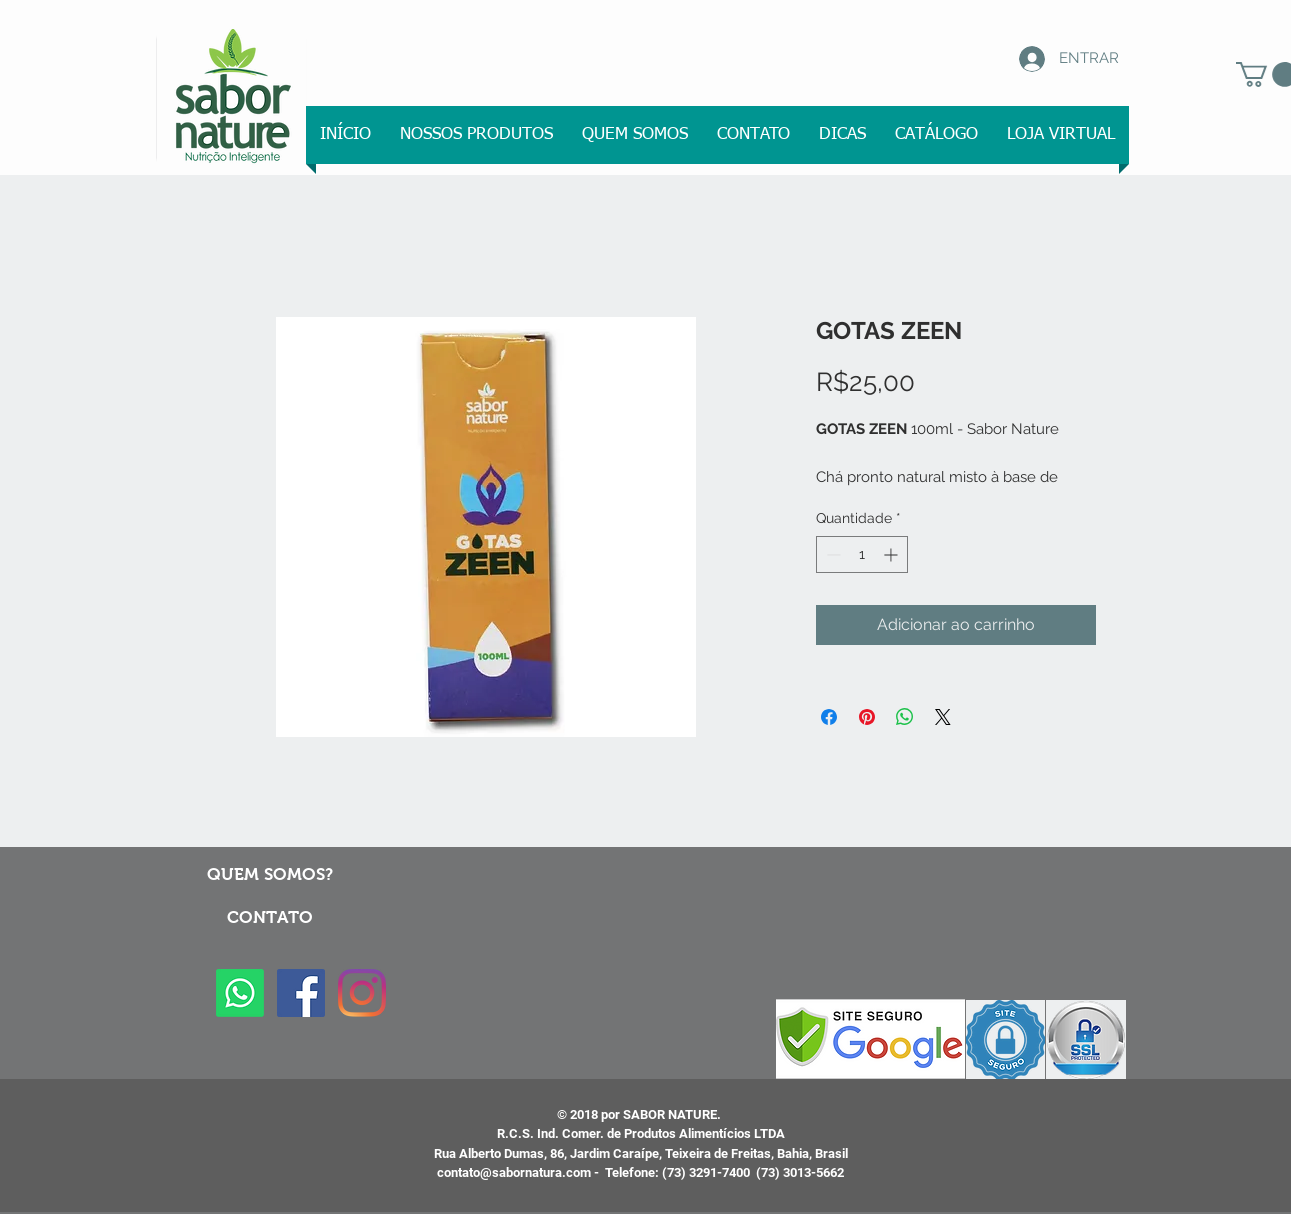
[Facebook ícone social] (301, 993)
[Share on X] (943, 717)
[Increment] (892, 554)
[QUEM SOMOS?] (270, 875)
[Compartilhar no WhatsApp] (905, 717)
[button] (477, 135)
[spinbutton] (862, 554)
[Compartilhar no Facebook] (829, 717)
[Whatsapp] (240, 993)
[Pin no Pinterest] (867, 717)
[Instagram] (362, 993)
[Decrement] (831, 554)
